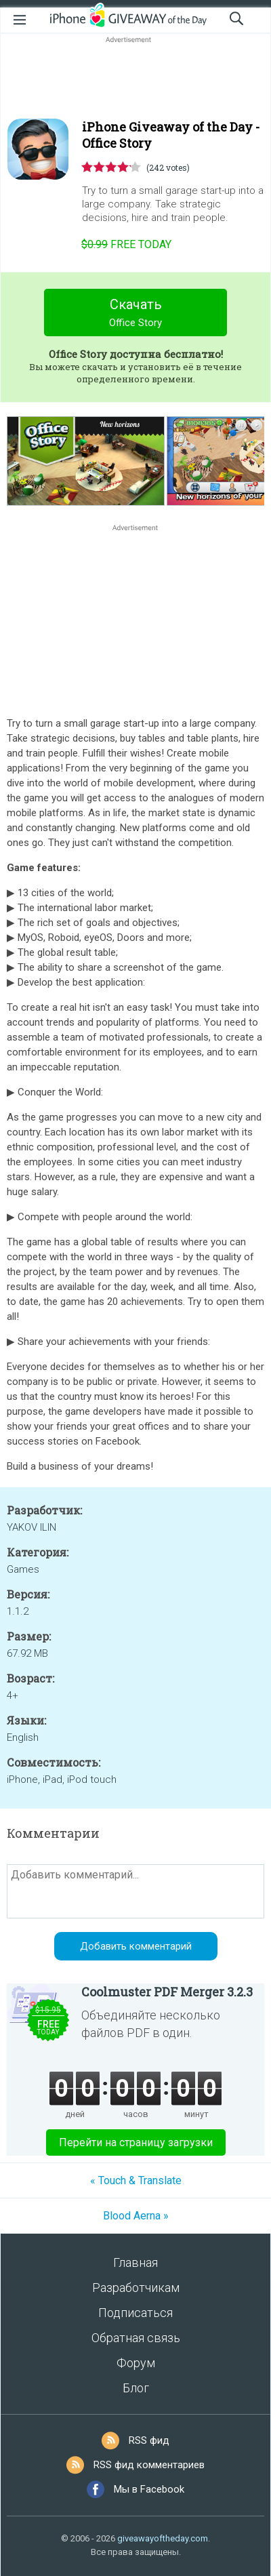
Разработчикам (136, 2287)
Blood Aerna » (136, 2215)
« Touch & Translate (136, 2180)
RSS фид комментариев (149, 2465)
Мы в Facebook (149, 2489)
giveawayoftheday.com (162, 2538)
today (126, 244)
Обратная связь (135, 2338)
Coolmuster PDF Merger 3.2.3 (167, 1992)
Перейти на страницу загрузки (136, 2142)
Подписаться (135, 2313)
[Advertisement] (135, 79)
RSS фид (149, 2440)
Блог (136, 2388)
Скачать (136, 314)
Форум (136, 2363)
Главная (135, 2262)
